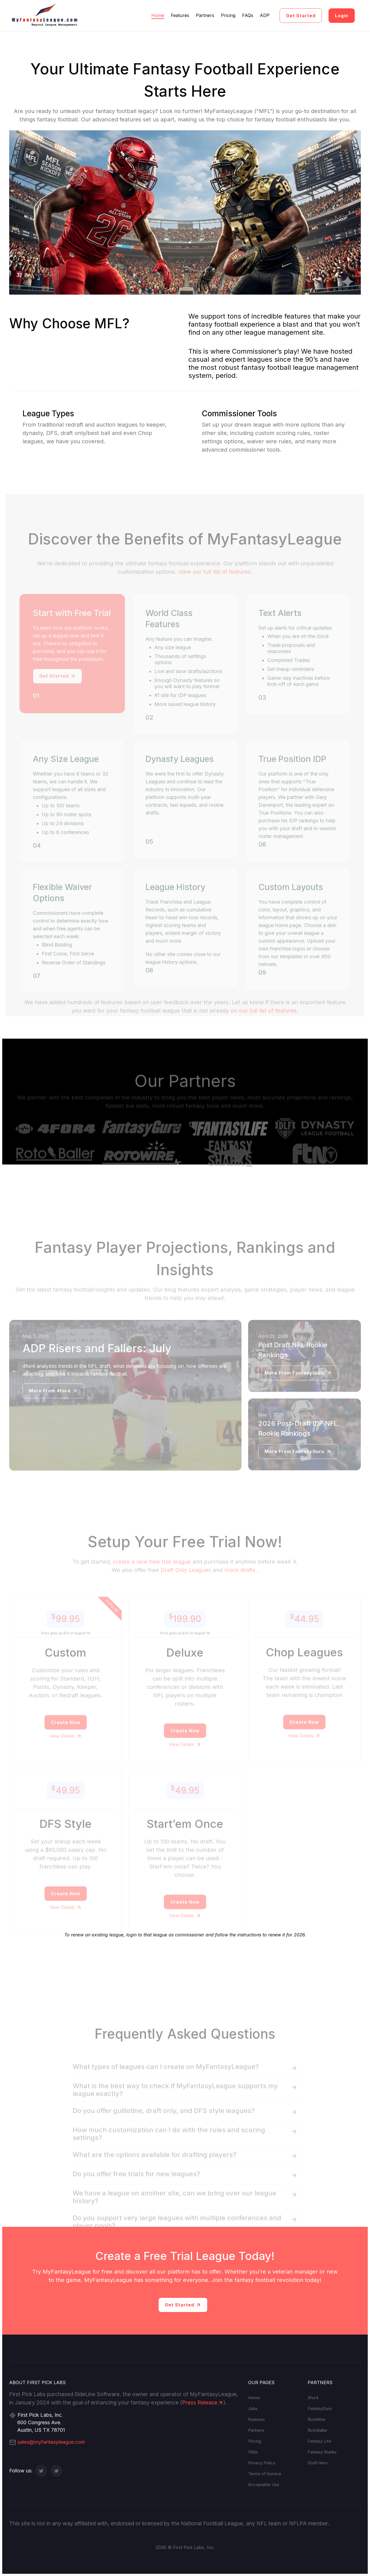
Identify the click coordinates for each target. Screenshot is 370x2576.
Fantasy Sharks (322, 2452)
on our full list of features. (265, 1021)
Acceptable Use (263, 2484)
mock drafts (239, 1580)
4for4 (313, 2397)
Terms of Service (264, 2473)
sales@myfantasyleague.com (47, 2442)
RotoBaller (317, 2430)
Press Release (202, 2402)
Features (180, 15)
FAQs (247, 15)
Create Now (65, 1733)
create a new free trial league (152, 1572)
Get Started (300, 15)
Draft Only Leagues (186, 1580)
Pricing (228, 15)
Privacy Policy (261, 2462)
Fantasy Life (319, 2441)
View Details (66, 1747)
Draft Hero (318, 2462)
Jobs (253, 2408)
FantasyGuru (320, 2408)
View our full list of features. (215, 582)
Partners (205, 15)
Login (341, 15)
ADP (265, 15)
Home (157, 15)
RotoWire (316, 2419)
